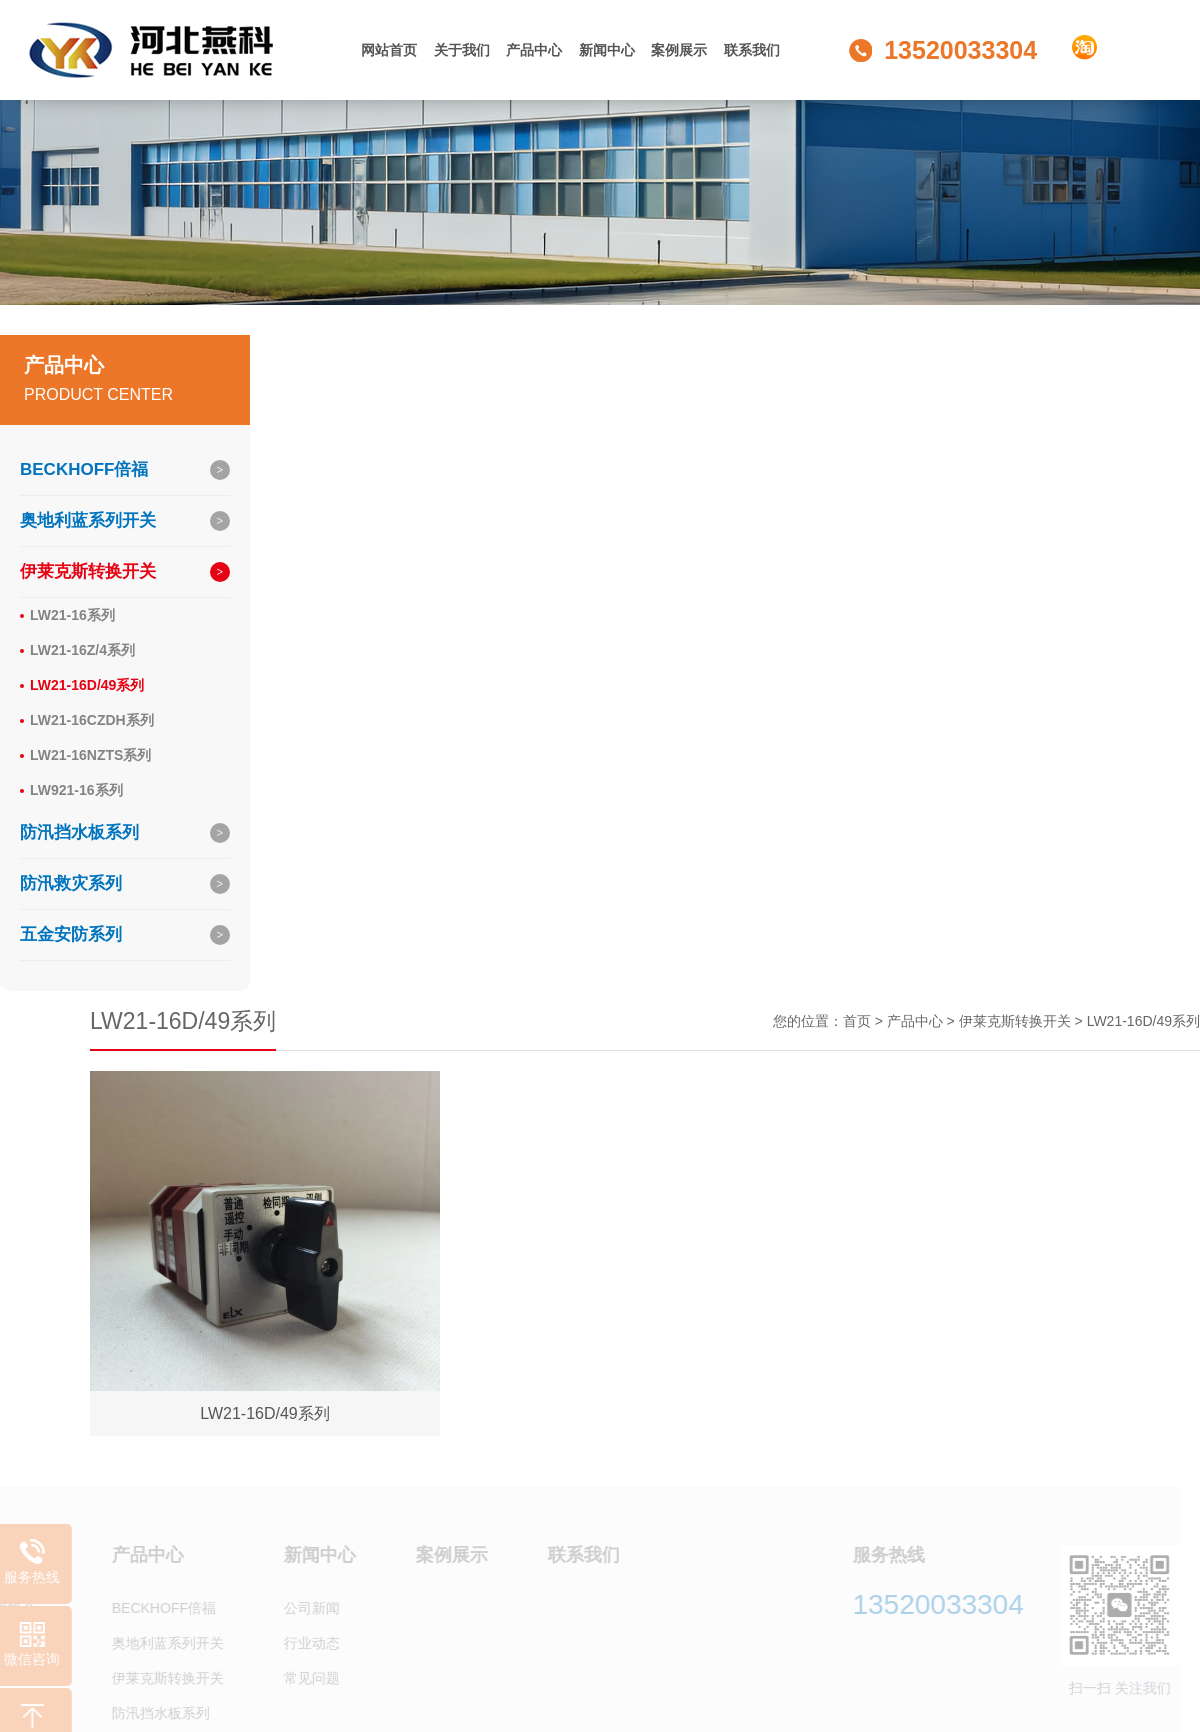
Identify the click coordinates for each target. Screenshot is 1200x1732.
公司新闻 (303, 1608)
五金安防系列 (71, 934)
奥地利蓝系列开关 (88, 520)
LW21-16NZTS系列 (90, 755)
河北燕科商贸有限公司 (158, 50)
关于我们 (462, 50)
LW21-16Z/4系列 (82, 650)
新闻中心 (607, 50)
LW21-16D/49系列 (87, 685)
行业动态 (303, 1643)
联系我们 (752, 50)
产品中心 (534, 50)
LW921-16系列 (76, 790)
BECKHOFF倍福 (84, 469)
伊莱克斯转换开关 (88, 571)
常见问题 (303, 1678)
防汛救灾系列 (71, 883)
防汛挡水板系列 (79, 832)
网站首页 (389, 50)
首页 (857, 1021)
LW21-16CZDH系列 (92, 720)
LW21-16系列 (72, 615)
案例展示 (679, 50)
